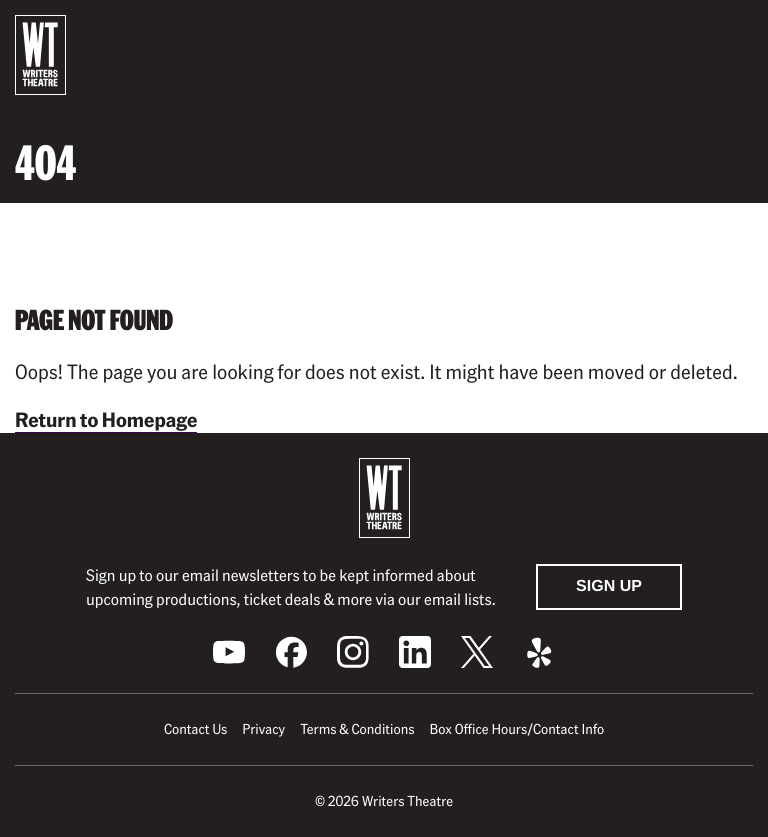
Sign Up (609, 586)
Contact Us (195, 729)
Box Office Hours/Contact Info (517, 729)
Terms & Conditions (357, 729)
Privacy (263, 729)
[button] (737, 33)
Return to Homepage (106, 419)
